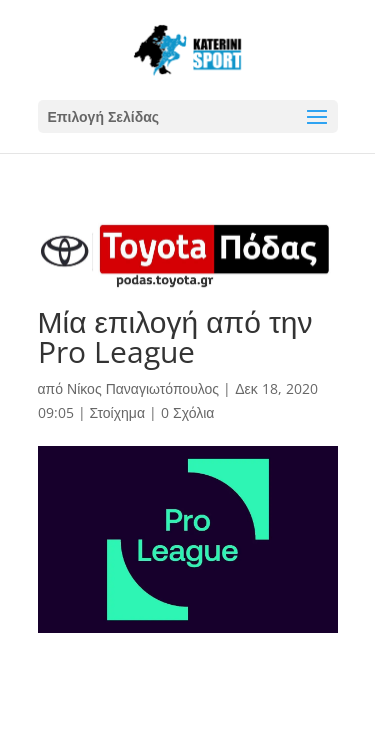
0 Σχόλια (187, 412)
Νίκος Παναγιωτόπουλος (143, 388)
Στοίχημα (118, 412)
